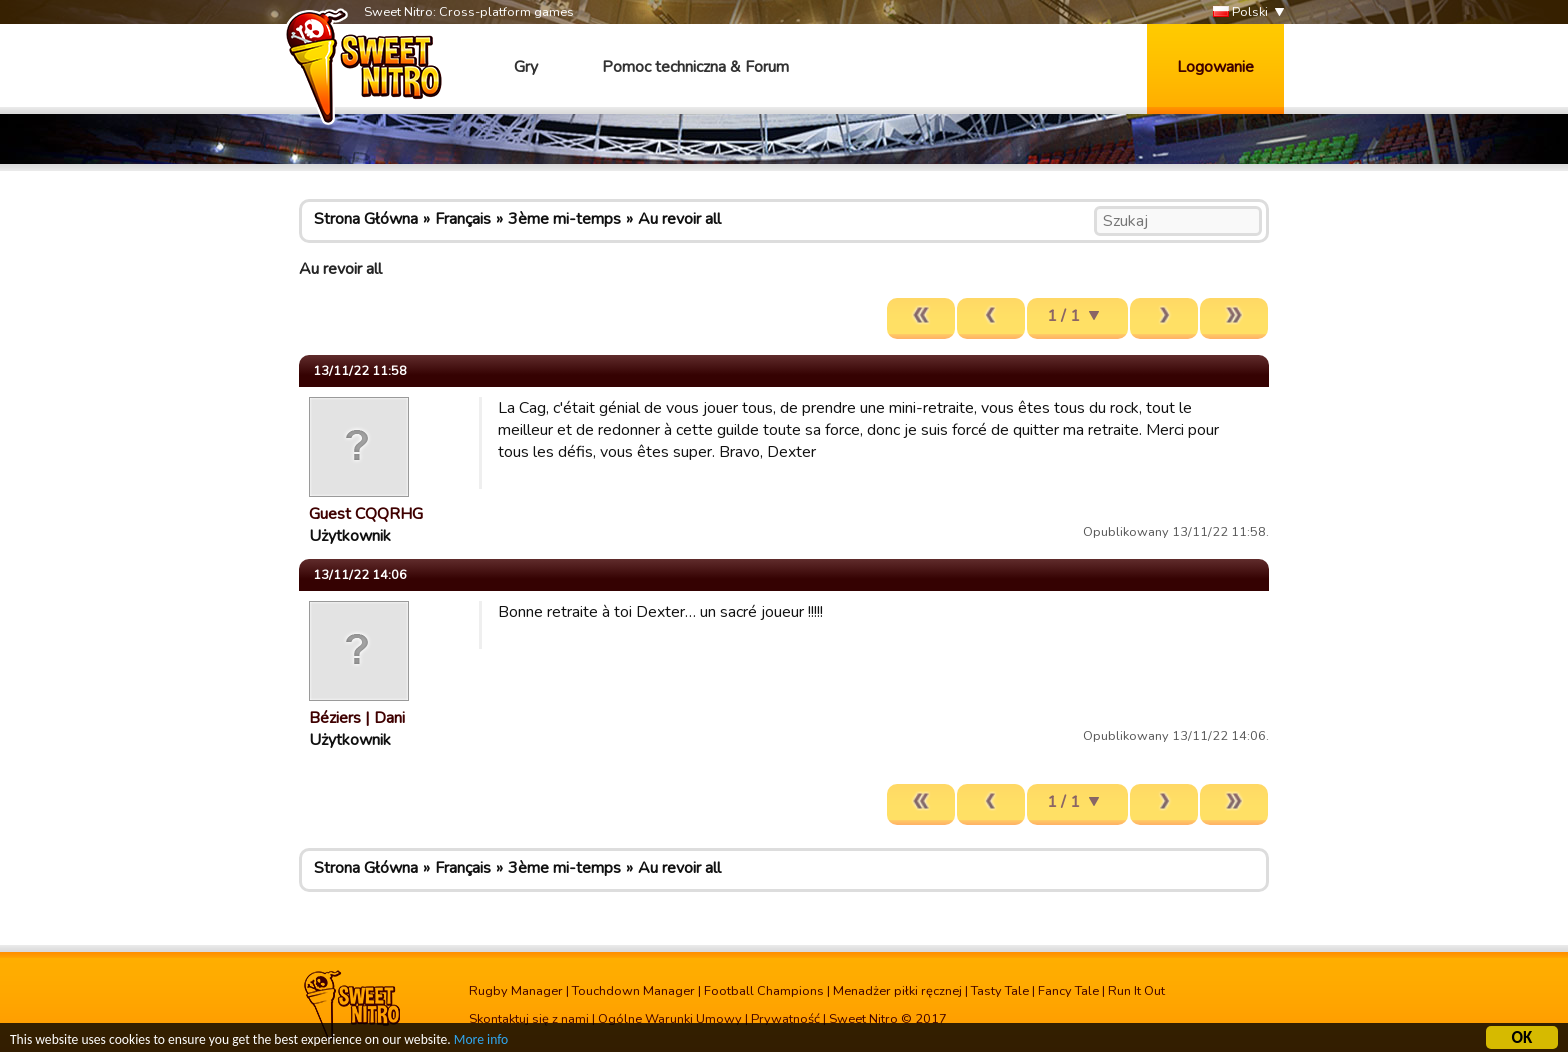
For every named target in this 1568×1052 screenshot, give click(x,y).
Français (463, 219)
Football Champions (764, 991)
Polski (1240, 12)
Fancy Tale (1068, 991)
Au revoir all (679, 219)
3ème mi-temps (564, 219)
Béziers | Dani (357, 718)
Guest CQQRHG (366, 514)
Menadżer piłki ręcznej (897, 991)
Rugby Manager (516, 991)
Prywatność (785, 1019)
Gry (526, 67)
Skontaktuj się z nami (529, 1019)
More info (481, 1042)
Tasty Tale (1000, 991)
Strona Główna (366, 219)
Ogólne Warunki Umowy (670, 1019)
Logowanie (1215, 67)
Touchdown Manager (633, 991)
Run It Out (1136, 991)
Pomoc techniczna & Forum (695, 67)
